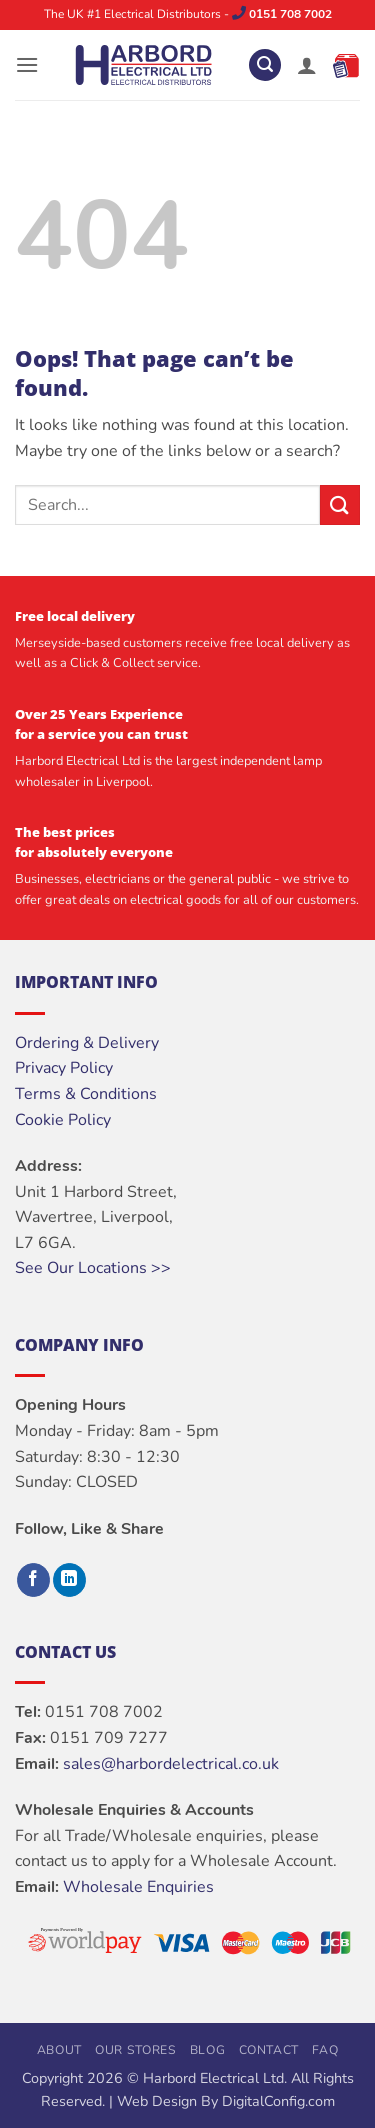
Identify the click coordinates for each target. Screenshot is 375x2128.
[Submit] (340, 504)
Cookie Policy (63, 1120)
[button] (27, 64)
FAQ (325, 2050)
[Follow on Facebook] (33, 1580)
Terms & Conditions (86, 1094)
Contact (269, 2050)
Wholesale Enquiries (138, 1887)
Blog (207, 2050)
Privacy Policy (64, 1068)
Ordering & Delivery (87, 1043)
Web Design (157, 2101)
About (59, 2050)
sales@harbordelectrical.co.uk (171, 1764)
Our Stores (135, 2050)
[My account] (307, 65)
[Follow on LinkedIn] (69, 1580)
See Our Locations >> (93, 1268)
